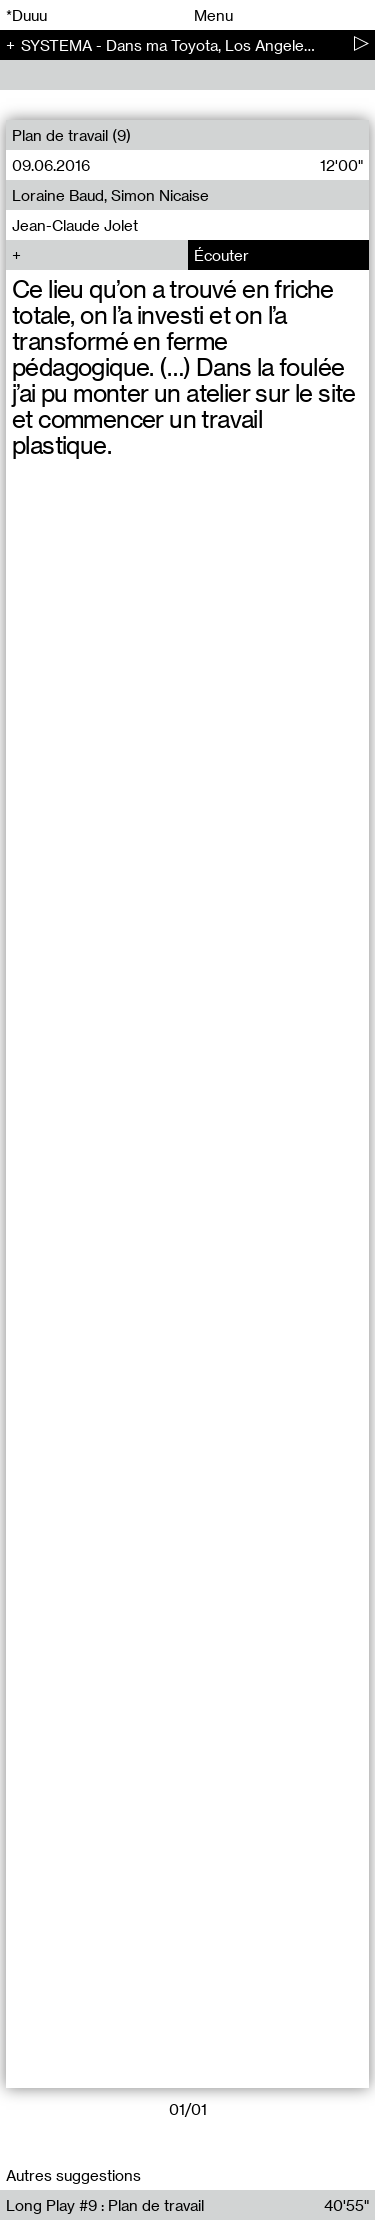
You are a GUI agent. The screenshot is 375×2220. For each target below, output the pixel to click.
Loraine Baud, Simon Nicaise (110, 195)
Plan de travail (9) (71, 135)
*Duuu (26, 15)
